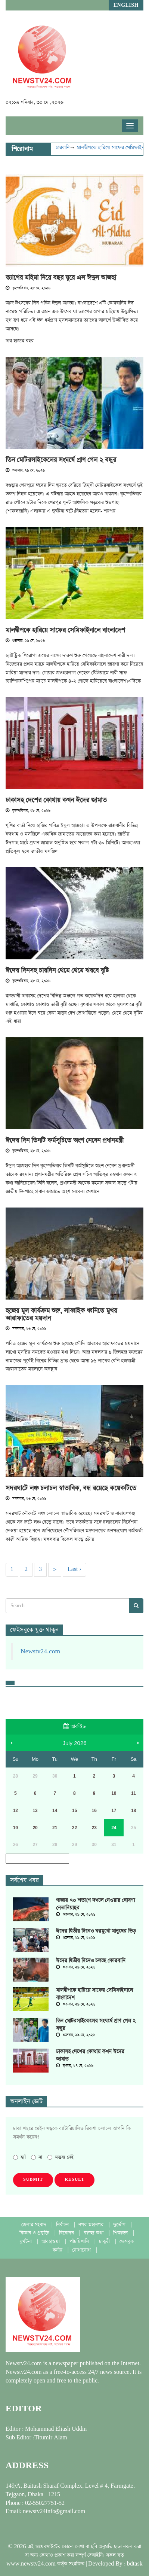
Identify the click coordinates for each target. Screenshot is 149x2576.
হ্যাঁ (19, 2157)
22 (74, 1827)
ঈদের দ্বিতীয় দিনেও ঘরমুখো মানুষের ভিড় (96, 1931)
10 (113, 1793)
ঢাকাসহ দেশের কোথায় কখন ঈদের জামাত (56, 800)
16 (93, 1810)
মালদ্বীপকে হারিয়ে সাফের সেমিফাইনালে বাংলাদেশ (65, 630)
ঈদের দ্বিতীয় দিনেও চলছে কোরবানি (90, 1960)
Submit (33, 2179)
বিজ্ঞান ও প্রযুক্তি (35, 2233)
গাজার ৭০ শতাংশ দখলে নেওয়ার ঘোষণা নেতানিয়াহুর (95, 1904)
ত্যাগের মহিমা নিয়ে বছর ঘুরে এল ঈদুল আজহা (61, 277)
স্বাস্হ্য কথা (94, 2233)
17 (113, 1810)
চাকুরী (105, 2241)
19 (15, 1827)
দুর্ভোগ (120, 2224)
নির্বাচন (63, 2224)
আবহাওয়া (51, 2241)
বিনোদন (67, 2233)
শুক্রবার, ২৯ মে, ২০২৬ (25, 470)
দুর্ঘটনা (26, 2241)
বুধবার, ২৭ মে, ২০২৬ (74, 2065)
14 (54, 1810)
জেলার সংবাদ (34, 2224)
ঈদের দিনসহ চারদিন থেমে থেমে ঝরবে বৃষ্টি (57, 970)
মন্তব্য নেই (60, 2157)
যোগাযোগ (82, 2250)
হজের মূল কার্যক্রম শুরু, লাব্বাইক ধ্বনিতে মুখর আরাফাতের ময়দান (61, 1314)
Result (74, 2179)
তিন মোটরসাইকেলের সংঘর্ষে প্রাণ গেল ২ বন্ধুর (61, 460)
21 (54, 1827)
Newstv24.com (40, 1651)
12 (15, 1810)
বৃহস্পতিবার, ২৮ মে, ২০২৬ (28, 288)
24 (113, 1827)
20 (34, 1827)
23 (93, 1827)
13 (34, 1810)
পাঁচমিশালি (80, 2241)
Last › (74, 1569)
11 (133, 1793)
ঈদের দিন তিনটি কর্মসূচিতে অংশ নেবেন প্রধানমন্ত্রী (65, 1140)
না (36, 2157)
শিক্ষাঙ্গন (121, 2233)
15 (74, 1810)
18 (133, 1810)
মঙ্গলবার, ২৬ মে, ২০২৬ (26, 1328)
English (126, 5)
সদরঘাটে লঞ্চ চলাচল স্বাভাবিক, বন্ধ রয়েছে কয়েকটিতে (71, 1488)
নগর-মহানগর (91, 2224)
